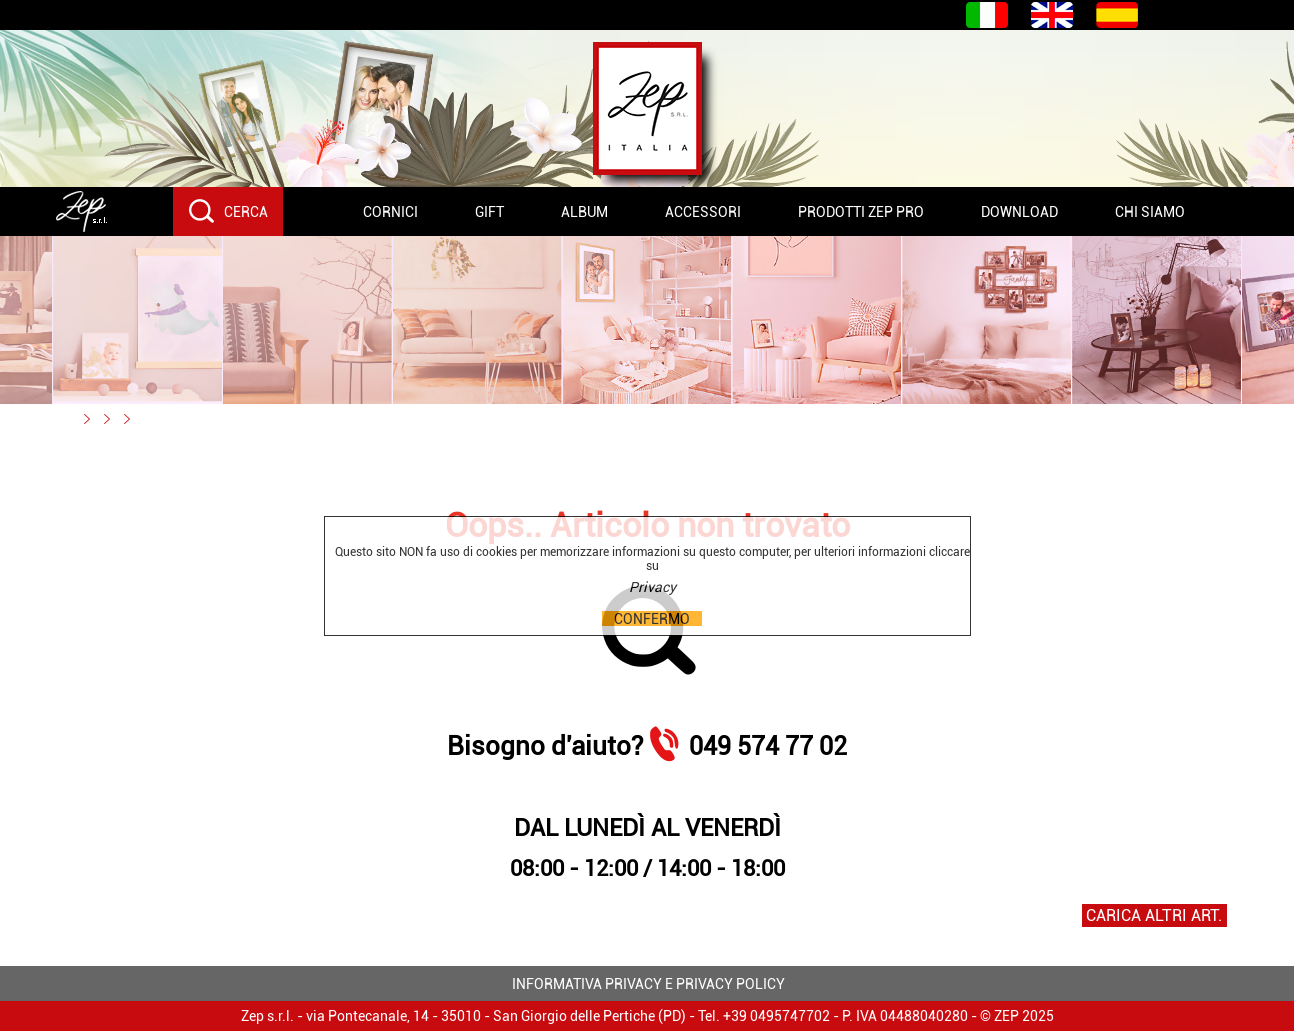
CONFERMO (652, 618)
